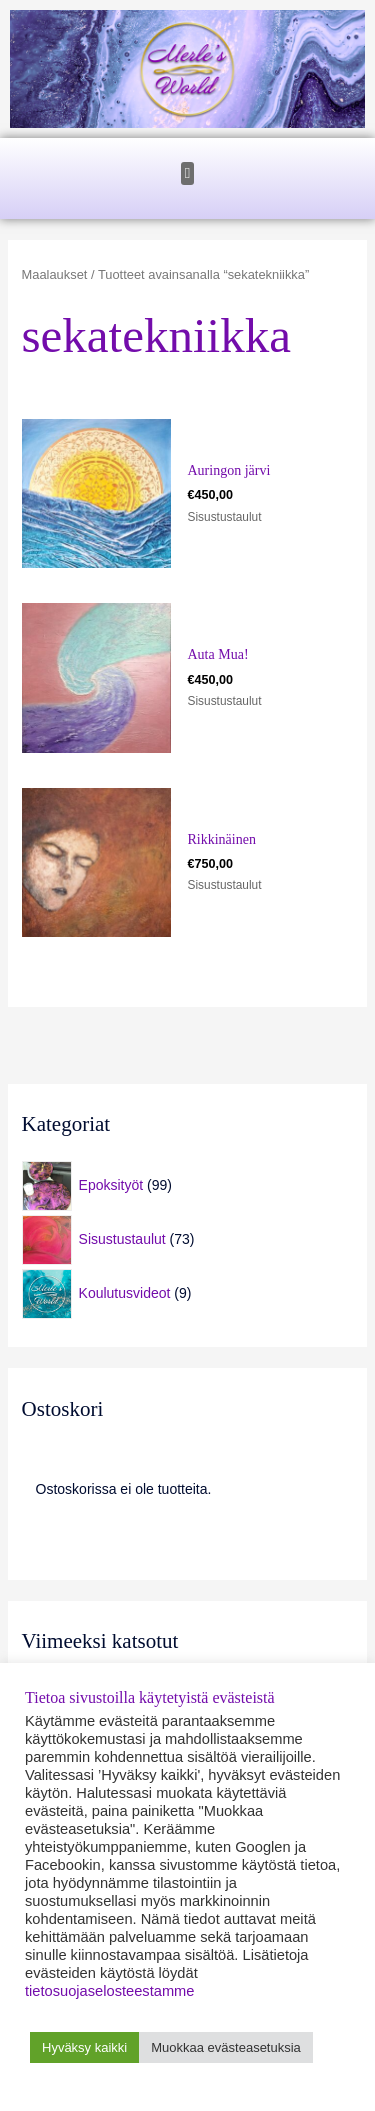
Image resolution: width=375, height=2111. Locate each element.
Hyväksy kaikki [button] (84, 2047)
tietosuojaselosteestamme (109, 1991)
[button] (187, 173)
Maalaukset (55, 274)
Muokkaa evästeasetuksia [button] (226, 2047)
